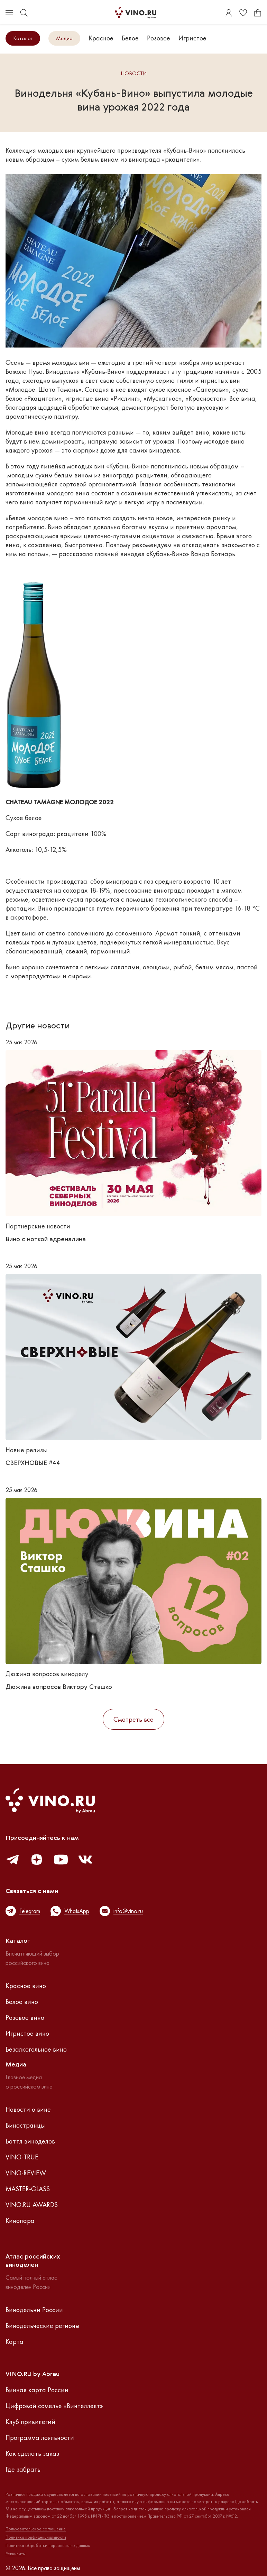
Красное (101, 38)
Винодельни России (34, 2309)
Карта (15, 2341)
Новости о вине (28, 2109)
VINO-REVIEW (26, 2172)
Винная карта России (37, 2389)
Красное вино (26, 1985)
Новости (134, 74)
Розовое (158, 38)
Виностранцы (25, 2125)
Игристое (192, 38)
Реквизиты (16, 2553)
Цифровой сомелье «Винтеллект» (54, 2405)
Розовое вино (25, 2017)
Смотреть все (133, 1719)
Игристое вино (27, 2033)
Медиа (64, 38)
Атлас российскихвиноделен (33, 2261)
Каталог (23, 38)
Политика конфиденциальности (36, 2537)
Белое (130, 38)
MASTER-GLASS (28, 2188)
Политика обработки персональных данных (48, 2545)
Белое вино (22, 2001)
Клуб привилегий (30, 2421)
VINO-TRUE (22, 2156)
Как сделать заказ (32, 2453)
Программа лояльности (40, 2437)
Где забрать (23, 2469)
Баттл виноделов (30, 2141)
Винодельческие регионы (43, 2325)
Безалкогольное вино (36, 2049)
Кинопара (20, 2220)
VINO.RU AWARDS (32, 2204)
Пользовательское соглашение (36, 2529)
